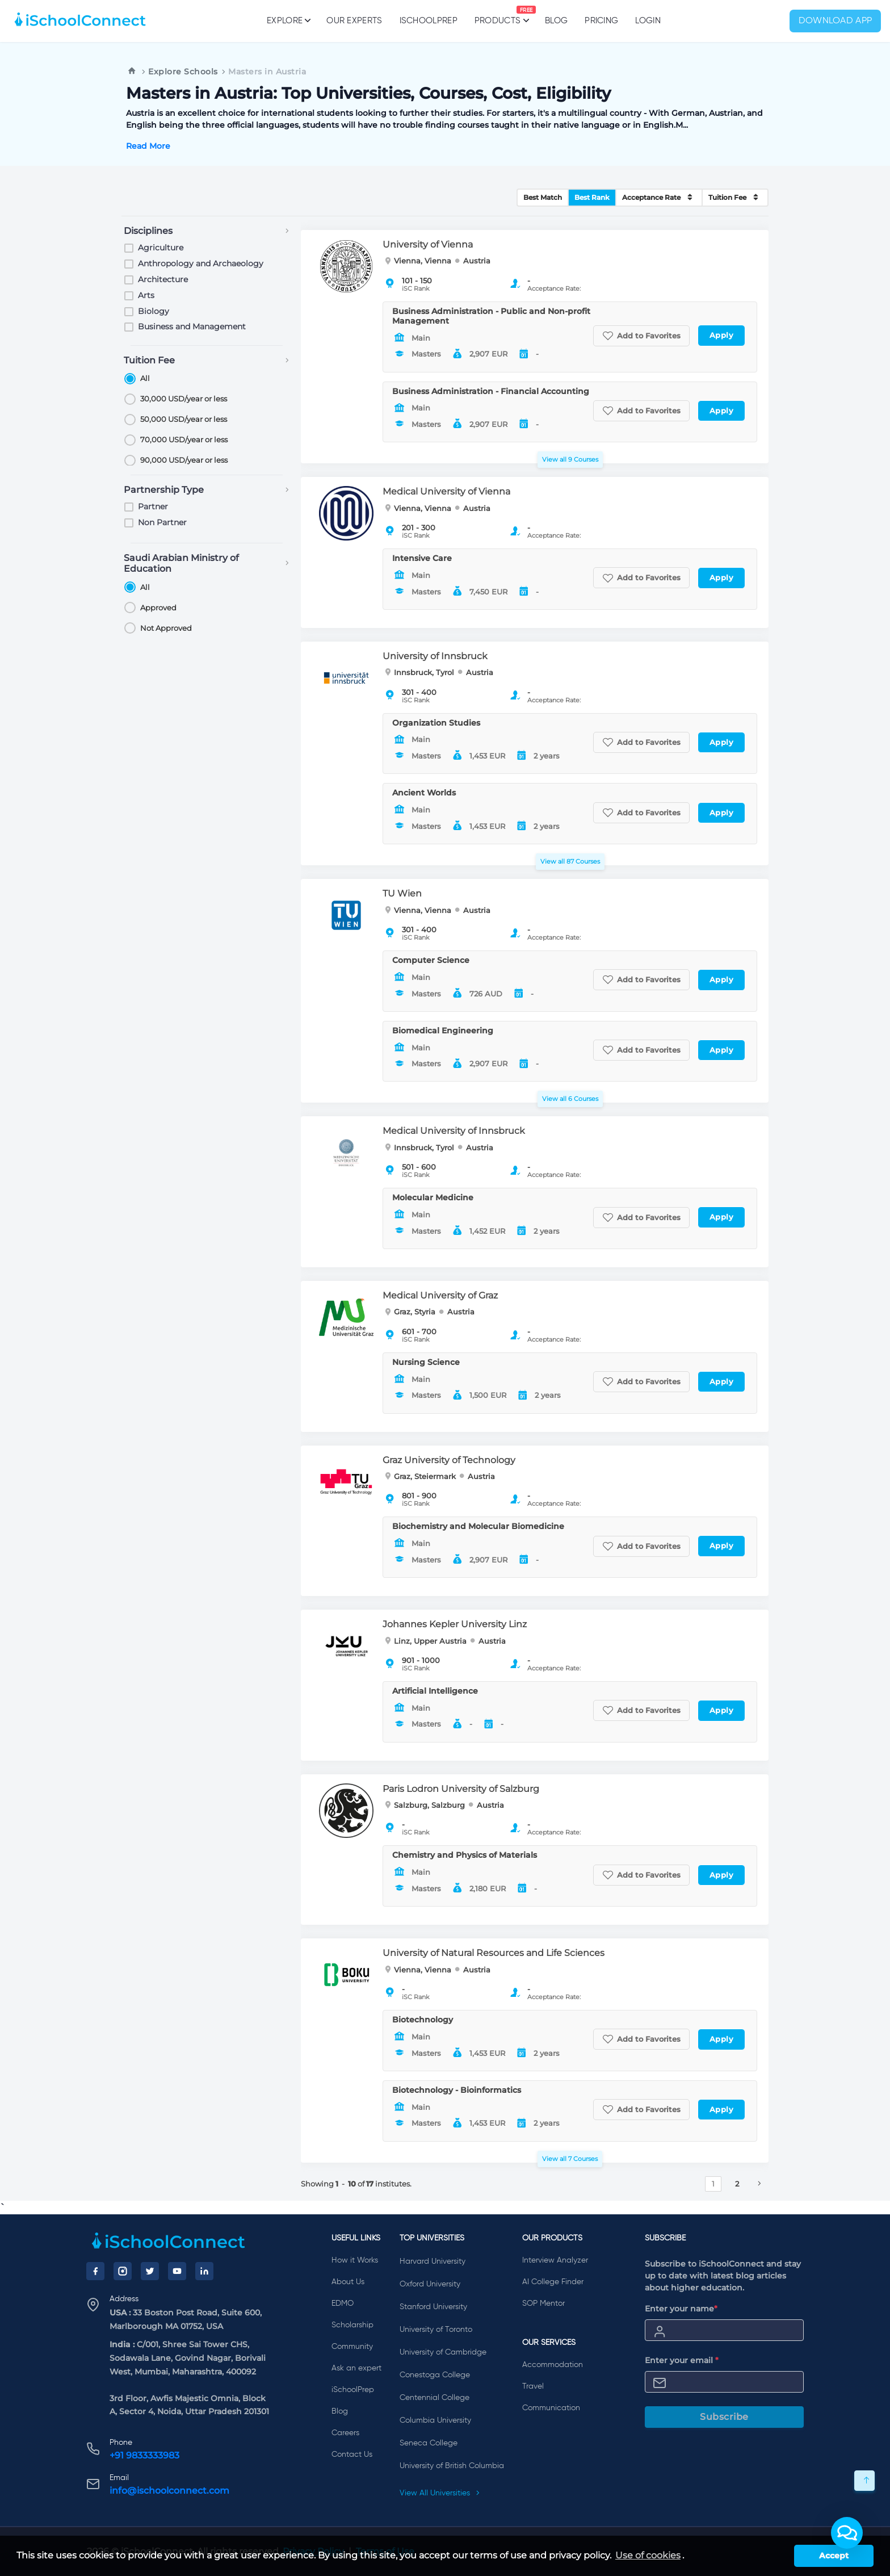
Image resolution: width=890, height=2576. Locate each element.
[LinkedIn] (204, 2271)
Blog (556, 20)
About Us (347, 2282)
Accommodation (552, 2365)
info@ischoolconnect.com (169, 2490)
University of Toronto (436, 2330)
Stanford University (433, 2307)
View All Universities (440, 2493)
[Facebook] (95, 2271)
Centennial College (434, 2398)
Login (648, 20)
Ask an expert (356, 2368)
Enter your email (682, 2360)
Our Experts (354, 20)
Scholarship (352, 2325)
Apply (722, 335)
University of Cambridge (443, 2352)
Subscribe (724, 2416)
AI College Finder (552, 2282)
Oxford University (430, 2284)
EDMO (342, 2303)
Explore (288, 20)
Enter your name (681, 2308)
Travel (533, 2386)
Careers (345, 2433)
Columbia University (435, 2420)
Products (497, 15)
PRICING (601, 20)
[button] (847, 2533)
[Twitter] (150, 2271)
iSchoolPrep (428, 20)
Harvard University (432, 2261)
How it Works (354, 2260)
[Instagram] (123, 2271)
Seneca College (428, 2443)
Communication (551, 2408)
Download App (835, 21)
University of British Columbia (452, 2466)
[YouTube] (177, 2271)
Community (352, 2347)
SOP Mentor (543, 2303)
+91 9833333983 (144, 2455)
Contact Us (351, 2454)
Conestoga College (435, 2375)
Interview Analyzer (555, 2260)
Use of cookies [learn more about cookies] (648, 2555)
